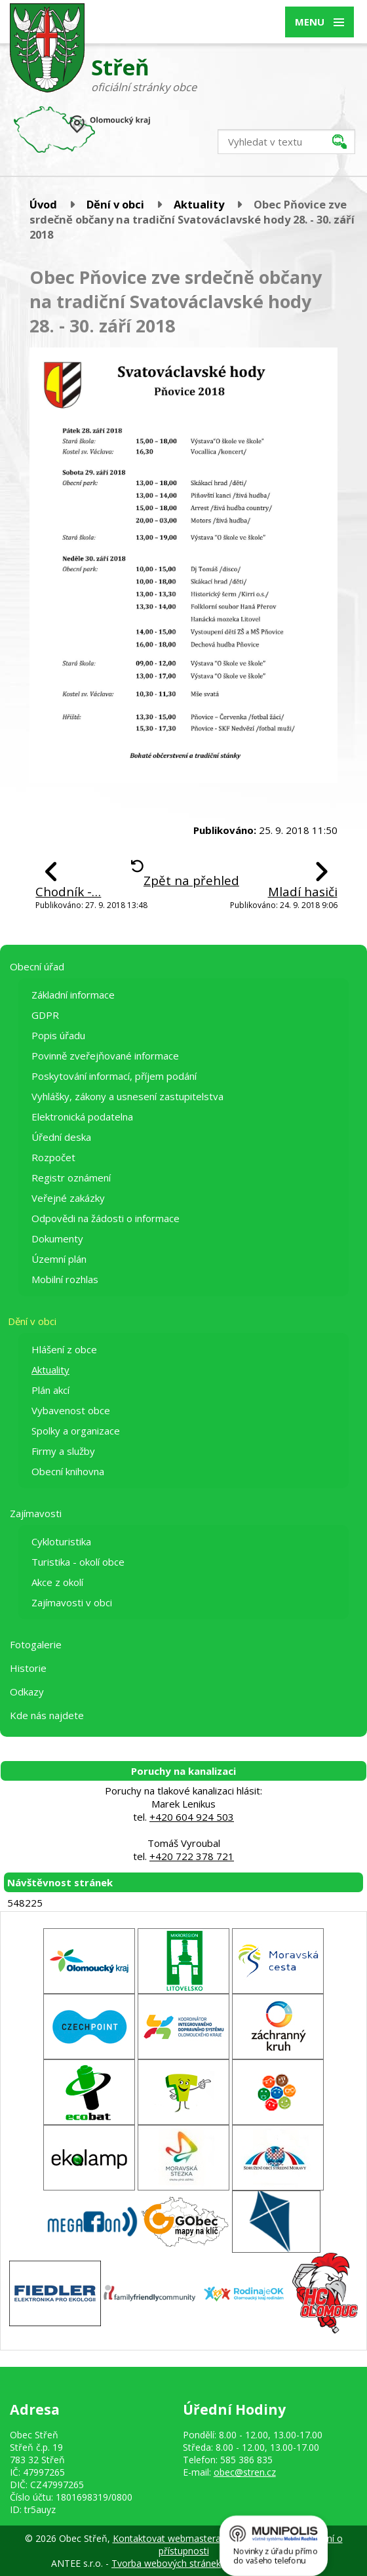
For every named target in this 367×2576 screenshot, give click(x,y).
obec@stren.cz (245, 2472)
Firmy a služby (63, 1450)
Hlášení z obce (64, 1349)
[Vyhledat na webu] (286, 141)
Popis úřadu (58, 1035)
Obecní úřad (37, 966)
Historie (28, 1667)
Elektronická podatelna (82, 1116)
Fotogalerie (36, 1644)
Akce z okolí (57, 1582)
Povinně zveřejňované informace (105, 1055)
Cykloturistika (61, 1541)
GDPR (45, 1014)
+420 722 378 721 (191, 1856)
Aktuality (199, 204)
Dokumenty (57, 1238)
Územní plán (59, 1258)
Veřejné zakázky (68, 1197)
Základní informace (73, 994)
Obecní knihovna (67, 1471)
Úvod (43, 204)
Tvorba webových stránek (166, 2563)
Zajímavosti (36, 1513)
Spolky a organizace (75, 1430)
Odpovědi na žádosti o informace (105, 1218)
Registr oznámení (71, 1177)
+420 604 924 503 (191, 1816)
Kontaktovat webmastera (167, 2538)
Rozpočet (53, 1157)
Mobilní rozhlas (64, 1279)
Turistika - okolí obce (78, 1561)
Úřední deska (61, 1136)
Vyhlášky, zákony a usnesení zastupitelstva (127, 1096)
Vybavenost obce (70, 1410)
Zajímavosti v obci (71, 1602)
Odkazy (27, 1691)
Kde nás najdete (47, 1715)
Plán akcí (50, 1390)
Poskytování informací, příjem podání (114, 1075)
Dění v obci (115, 204)
